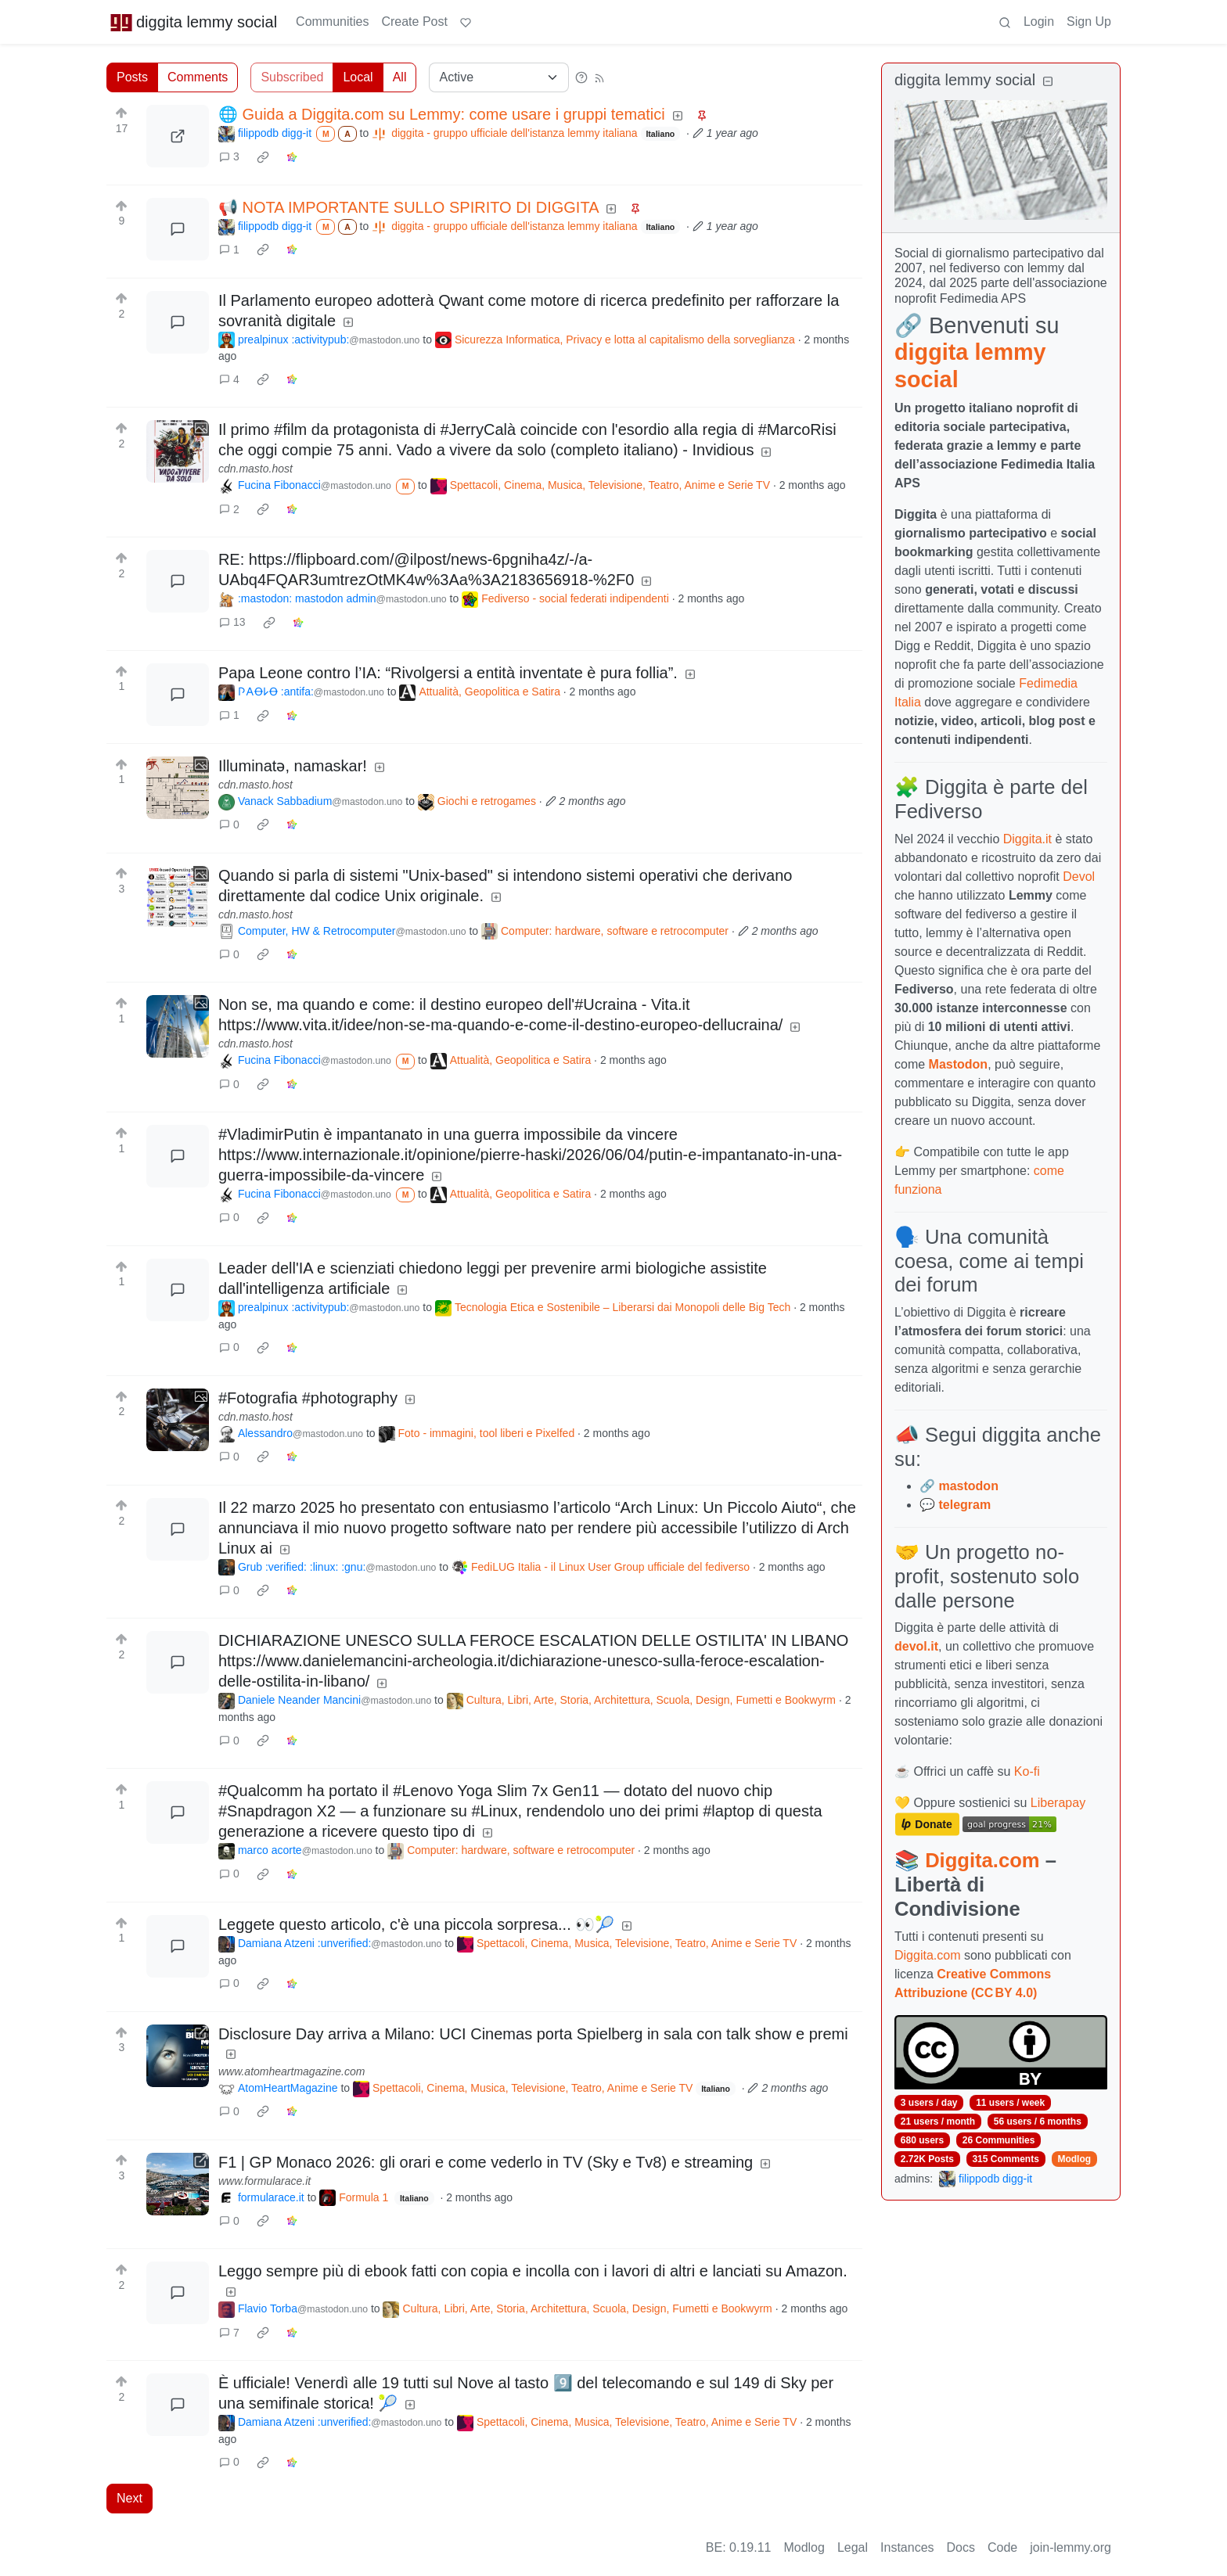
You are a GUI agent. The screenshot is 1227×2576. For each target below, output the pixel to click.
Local (357, 77)
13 (232, 622)
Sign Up (1089, 21)
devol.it (916, 1646)
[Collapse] (1047, 82)
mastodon (968, 1486)
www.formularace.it (264, 2181)
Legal (852, 2547)
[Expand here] (177, 451)
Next (129, 2498)
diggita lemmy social (193, 21)
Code (1002, 2547)
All (400, 77)
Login (1039, 21)
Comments (197, 77)
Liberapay (1058, 1802)
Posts (132, 77)
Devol (1079, 876)
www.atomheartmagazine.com (291, 2071)
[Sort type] (499, 77)
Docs (961, 2547)
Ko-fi (1027, 1771)
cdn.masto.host (255, 468)
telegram (964, 1504)
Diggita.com (982, 1860)
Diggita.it (1027, 839)
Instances (907, 2547)
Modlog (1074, 2159)
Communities (332, 21)
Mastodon (958, 1064)
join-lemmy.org (1070, 2547)
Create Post (414, 21)
